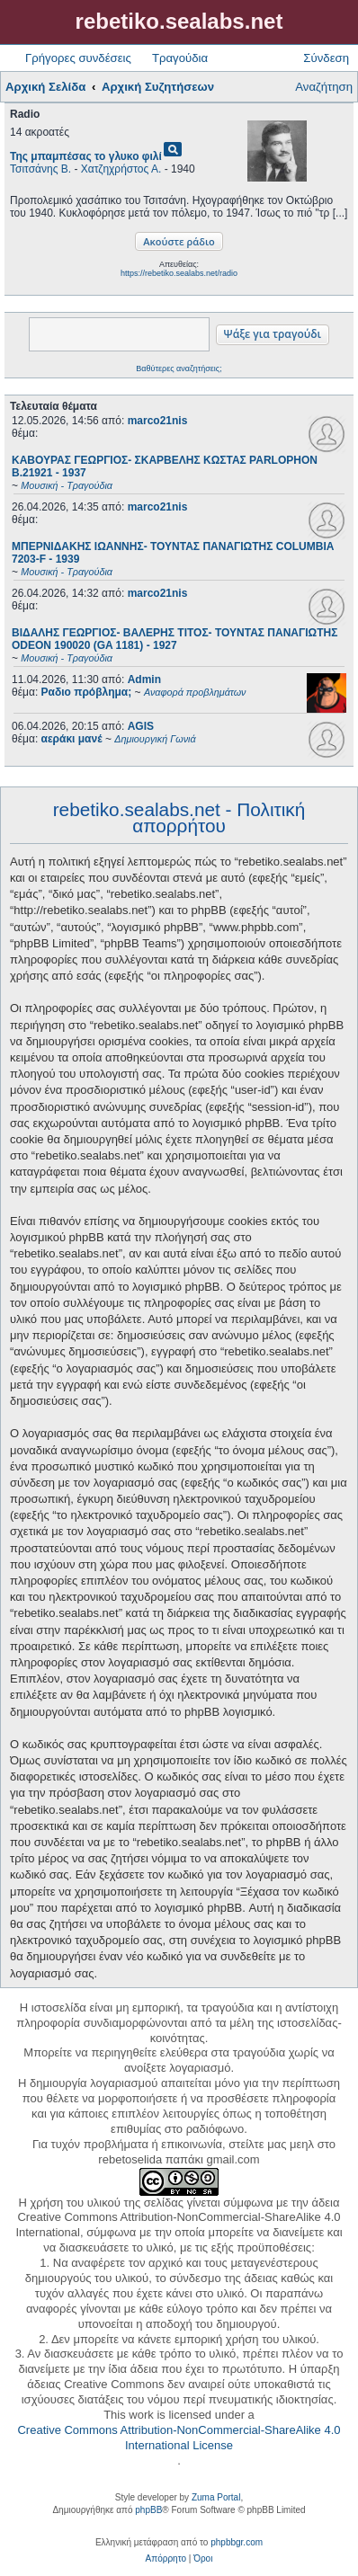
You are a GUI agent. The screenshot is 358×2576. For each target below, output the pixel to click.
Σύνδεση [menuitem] (326, 58)
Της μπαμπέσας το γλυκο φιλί (86, 156)
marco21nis (158, 420)
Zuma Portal (216, 2497)
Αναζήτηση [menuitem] (324, 86)
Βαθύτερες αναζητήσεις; (178, 368)
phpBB (148, 2510)
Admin (144, 679)
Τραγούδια (180, 58)
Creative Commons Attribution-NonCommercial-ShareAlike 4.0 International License (178, 2437)
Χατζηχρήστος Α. (121, 169)
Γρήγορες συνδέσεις (78, 58)
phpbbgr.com (236, 2542)
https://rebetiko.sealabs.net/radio (179, 273)
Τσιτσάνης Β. (40, 169)
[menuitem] (166, 2559)
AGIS (141, 726)
